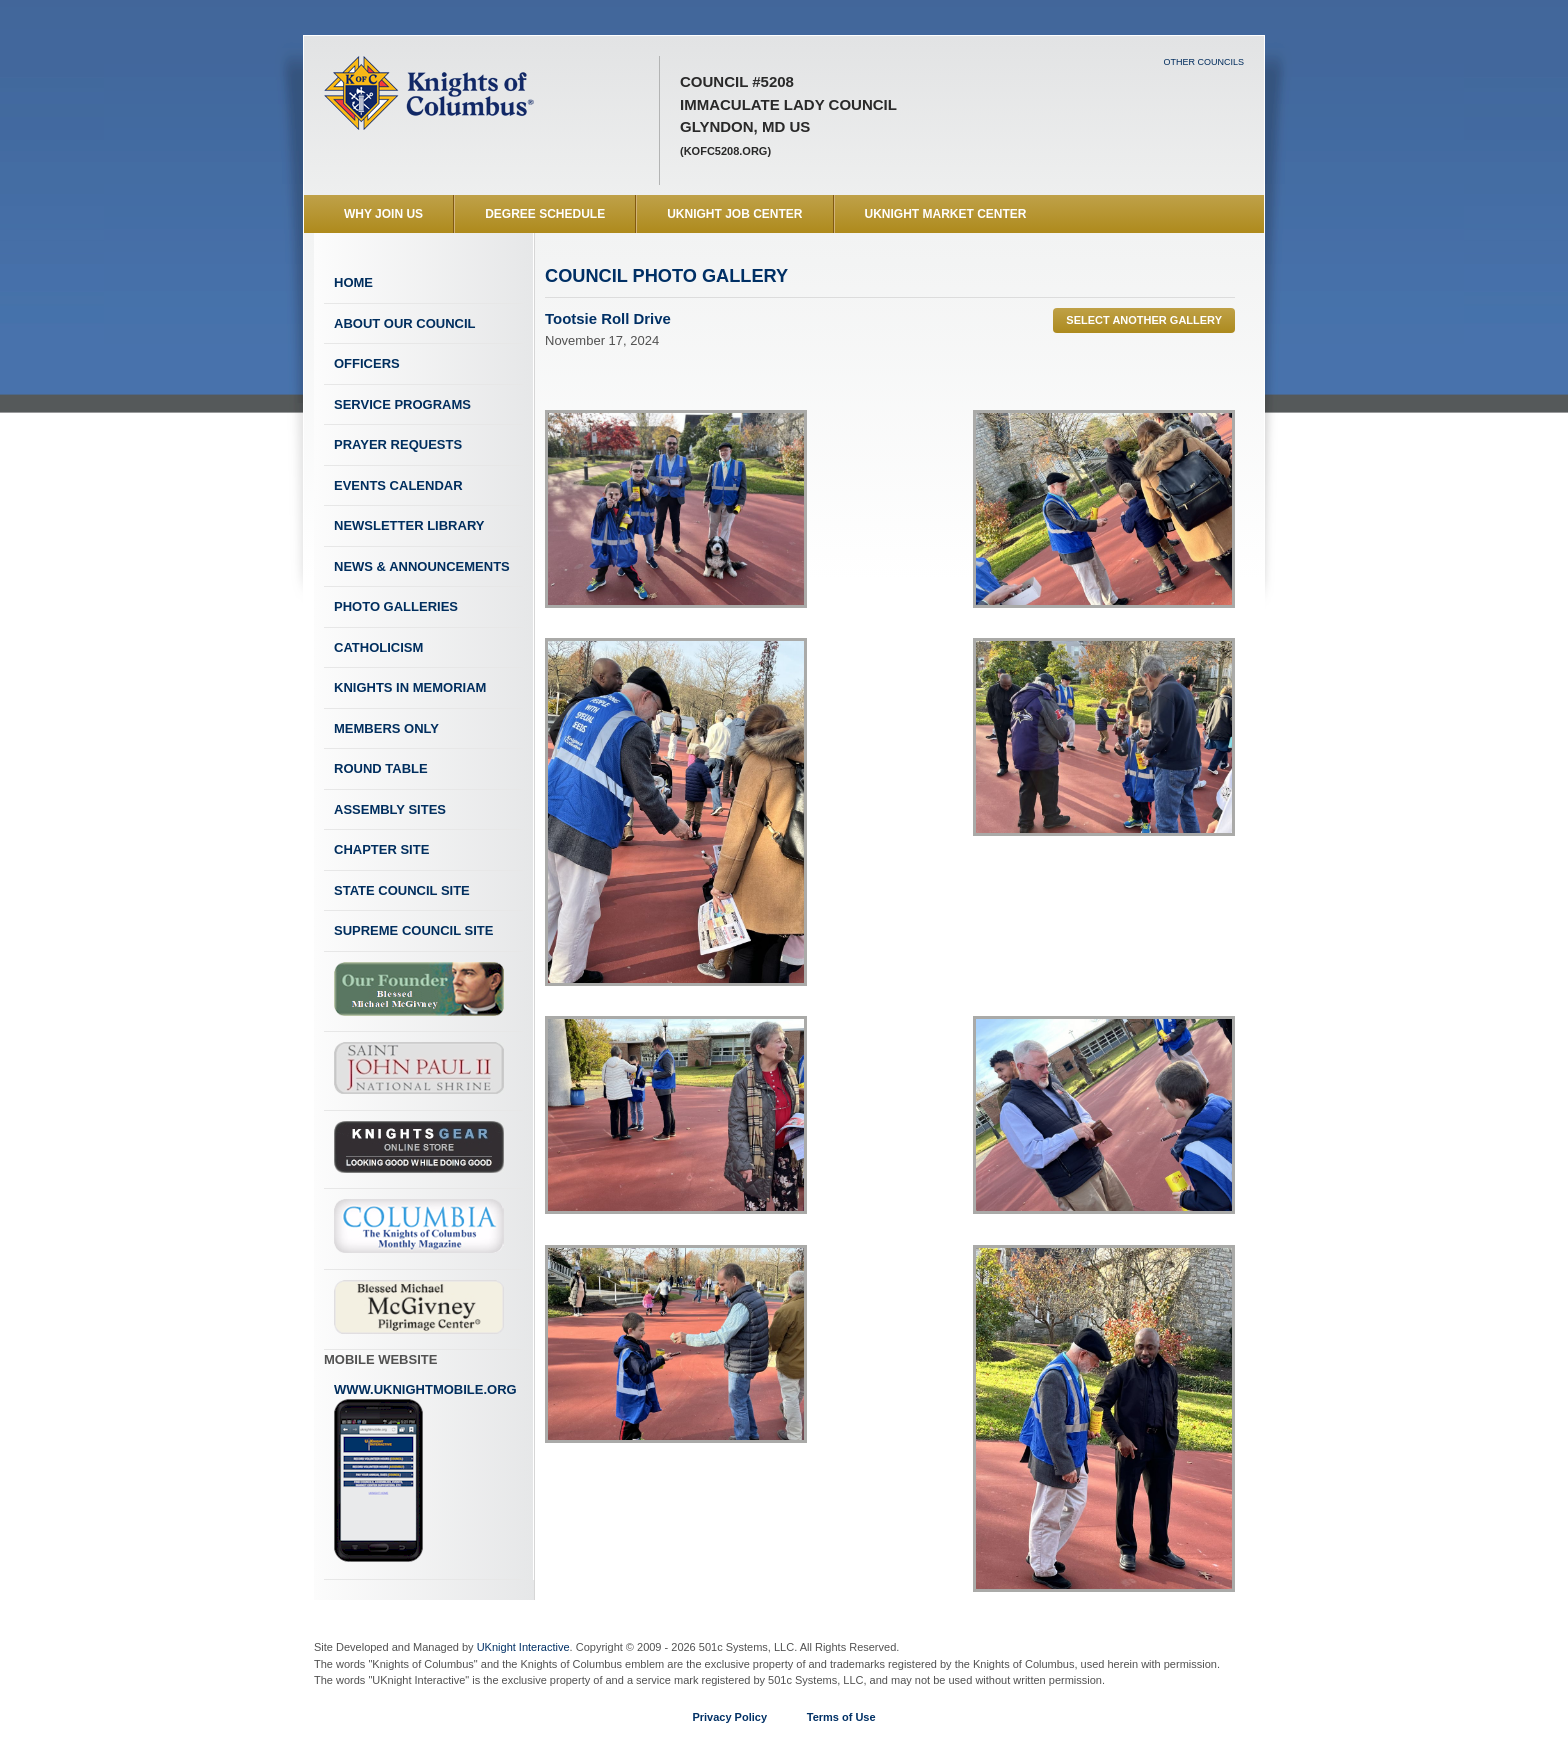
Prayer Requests (398, 444)
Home (353, 282)
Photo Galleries (396, 606)
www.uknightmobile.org (425, 1473)
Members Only (386, 728)
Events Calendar (398, 485)
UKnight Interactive (523, 1647)
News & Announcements (422, 566)
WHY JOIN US (383, 214)
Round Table (381, 768)
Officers (367, 363)
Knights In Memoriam (410, 687)
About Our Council (405, 323)
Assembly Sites (390, 809)
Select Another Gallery (1144, 320)
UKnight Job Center (734, 214)
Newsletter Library (409, 525)
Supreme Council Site (413, 930)
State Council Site (402, 890)
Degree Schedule (545, 214)
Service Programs (402, 404)
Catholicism (378, 647)
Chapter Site (381, 849)
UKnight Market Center (946, 214)
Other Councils (1203, 62)
